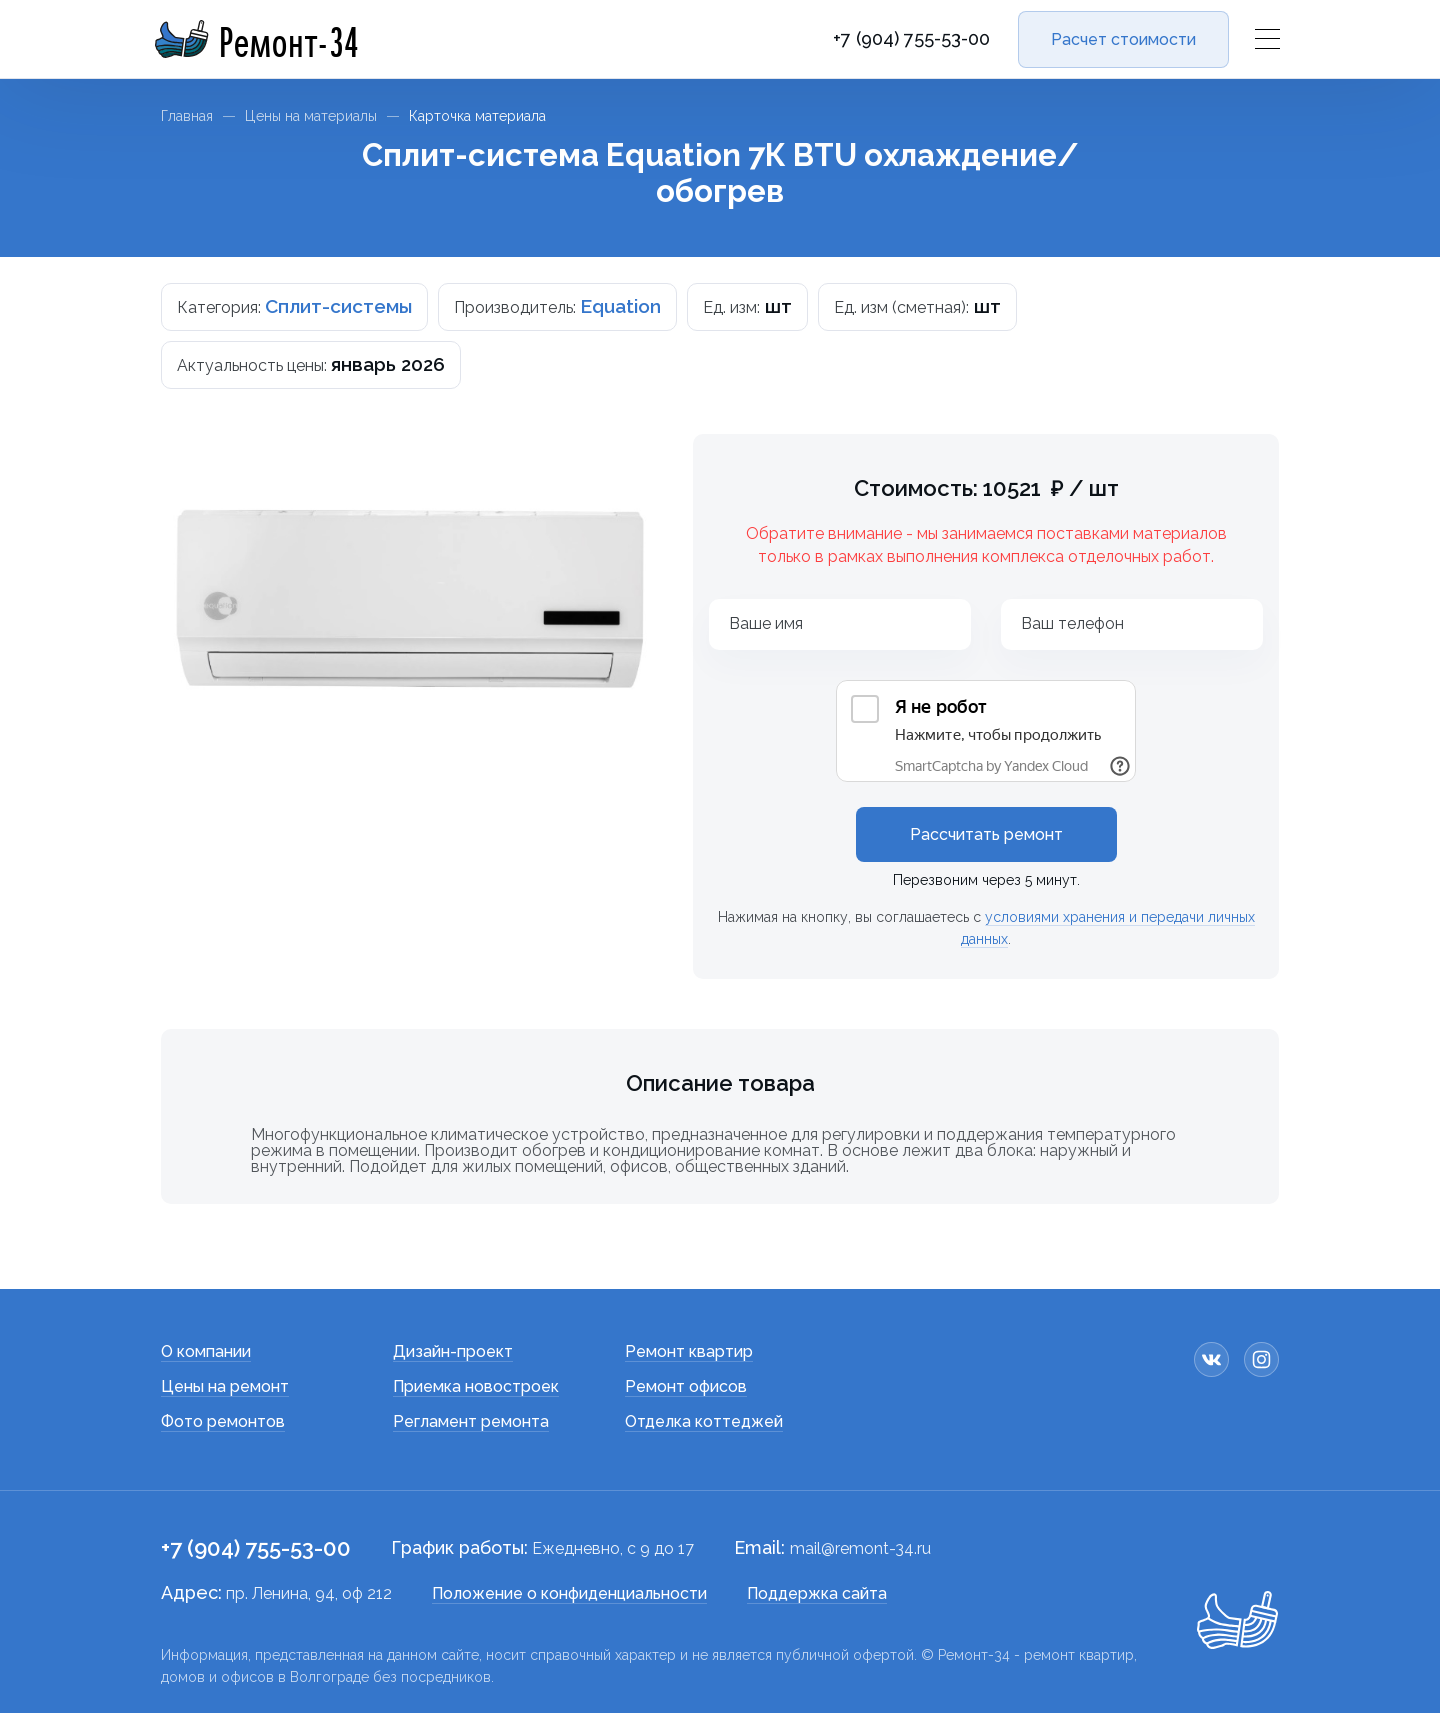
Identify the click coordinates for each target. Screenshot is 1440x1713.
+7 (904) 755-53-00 (911, 39)
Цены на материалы (311, 116)
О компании (206, 1351)
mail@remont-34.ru (860, 1548)
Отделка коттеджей (704, 1421)
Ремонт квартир (689, 1351)
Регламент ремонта (471, 1421)
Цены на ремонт (225, 1386)
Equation (620, 306)
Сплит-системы (338, 306)
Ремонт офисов (686, 1386)
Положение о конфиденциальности (569, 1593)
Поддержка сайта (817, 1593)
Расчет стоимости (1123, 39)
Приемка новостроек (476, 1386)
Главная (187, 116)
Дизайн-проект (453, 1351)
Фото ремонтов (223, 1421)
